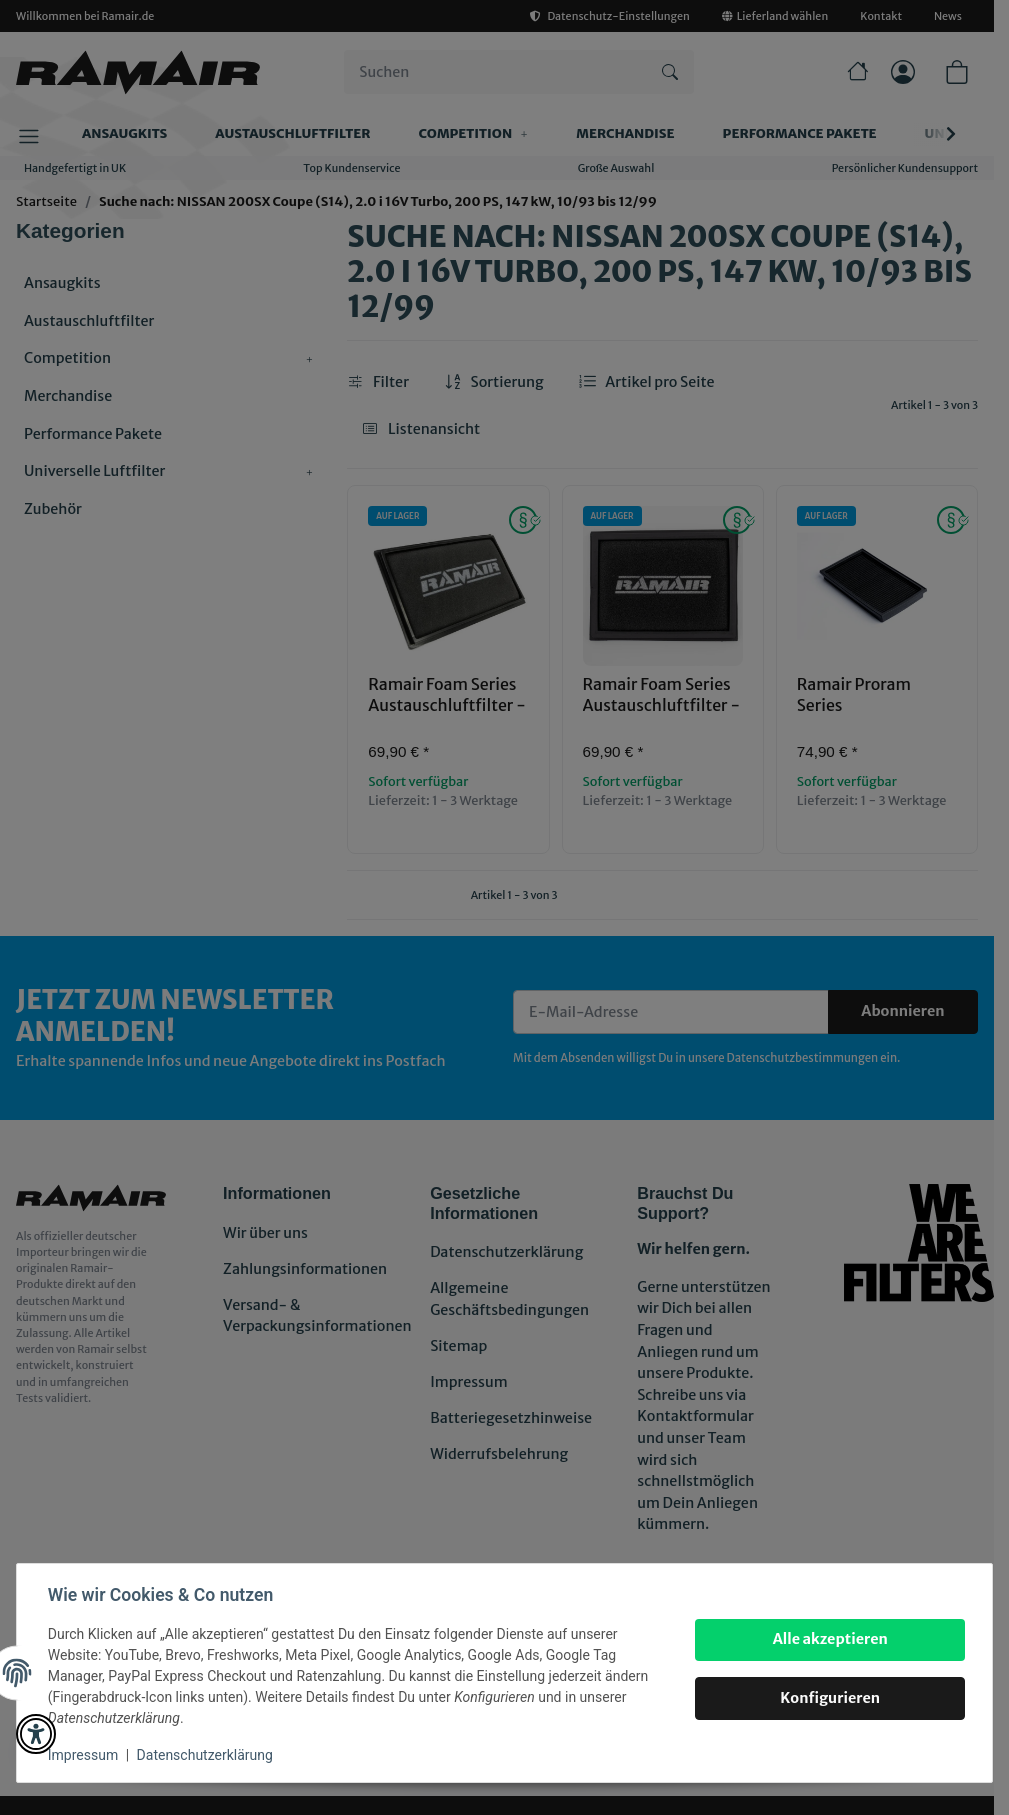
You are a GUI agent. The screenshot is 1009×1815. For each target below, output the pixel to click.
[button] (36, 1734)
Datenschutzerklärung (206, 1755)
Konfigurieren (829, 1698)
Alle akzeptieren (828, 1639)
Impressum (84, 1755)
